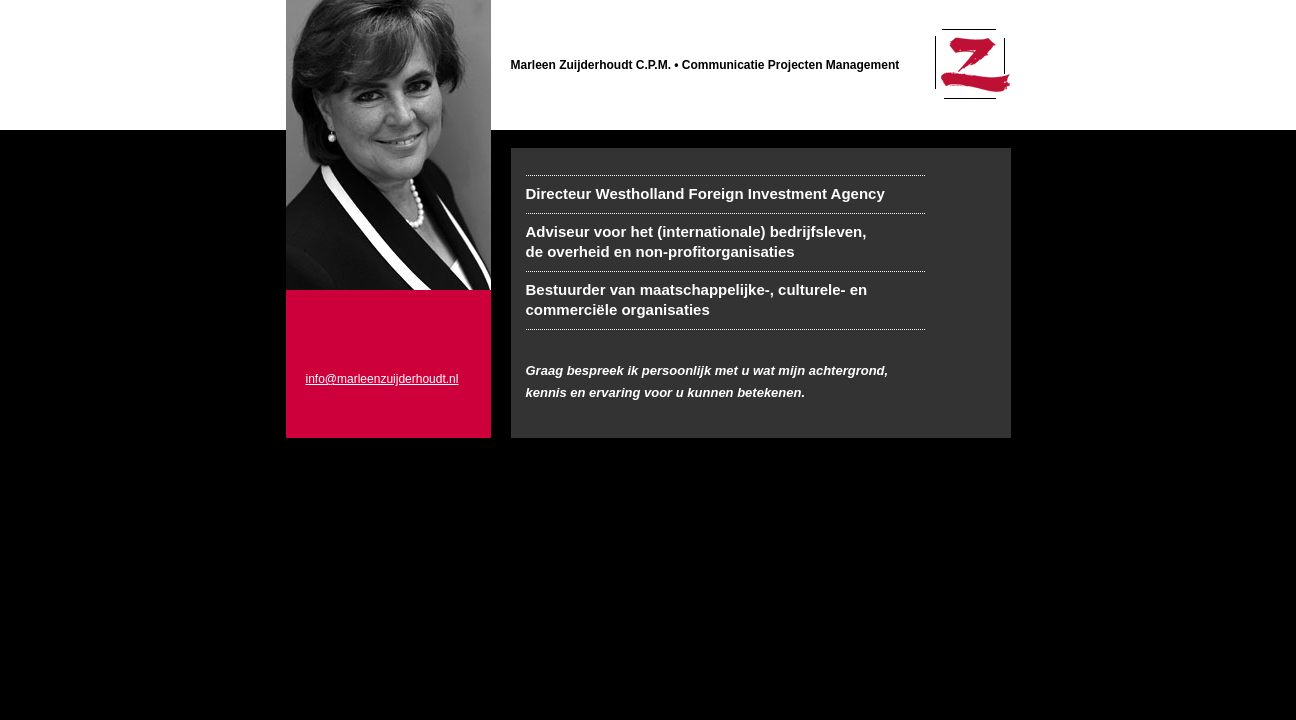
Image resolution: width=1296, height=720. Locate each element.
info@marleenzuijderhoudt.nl (382, 379)
